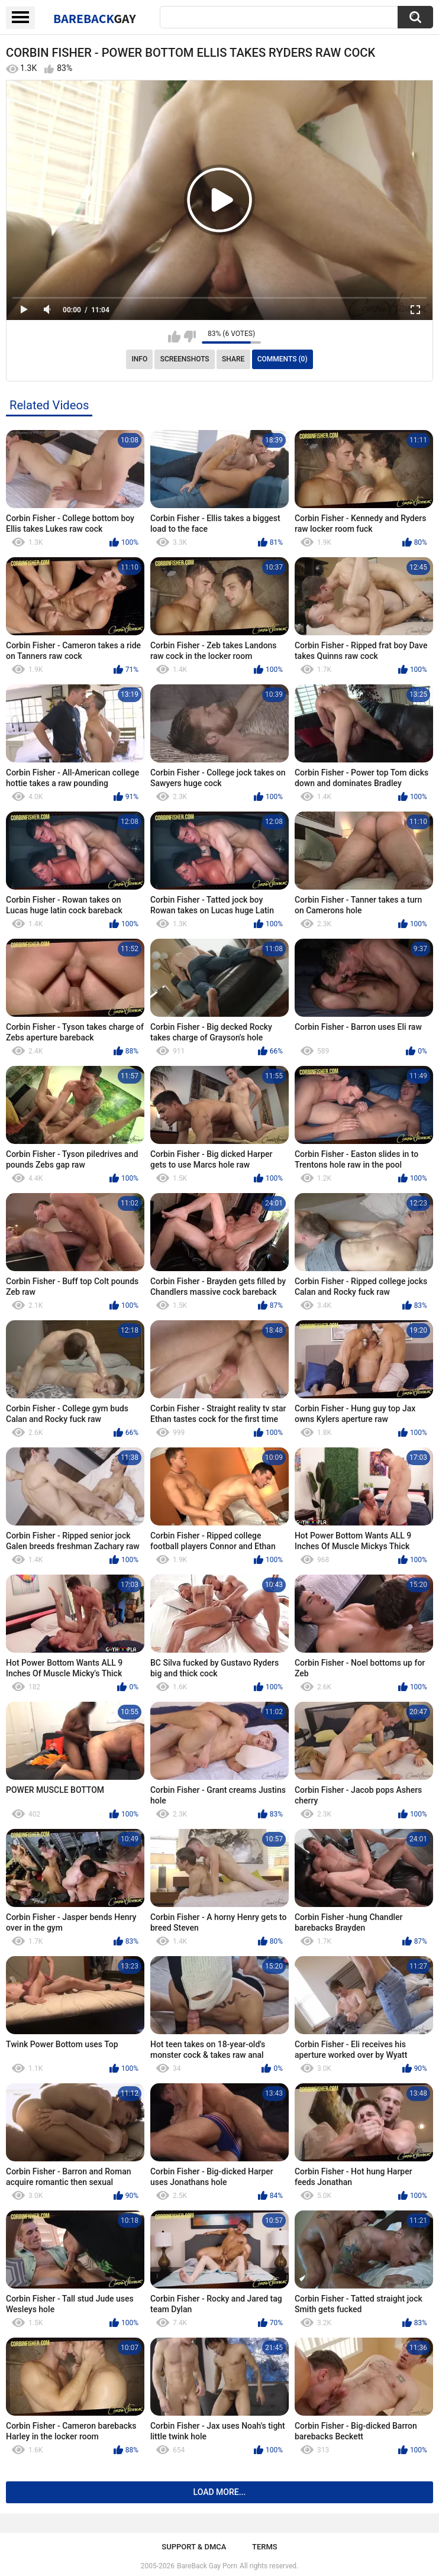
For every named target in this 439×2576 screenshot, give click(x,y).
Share (233, 359)
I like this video (174, 336)
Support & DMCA (194, 2546)
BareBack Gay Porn (207, 2566)
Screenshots (184, 359)
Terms (264, 2546)
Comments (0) (282, 359)
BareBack (94, 18)
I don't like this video (189, 336)
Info (139, 359)
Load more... (219, 2492)
